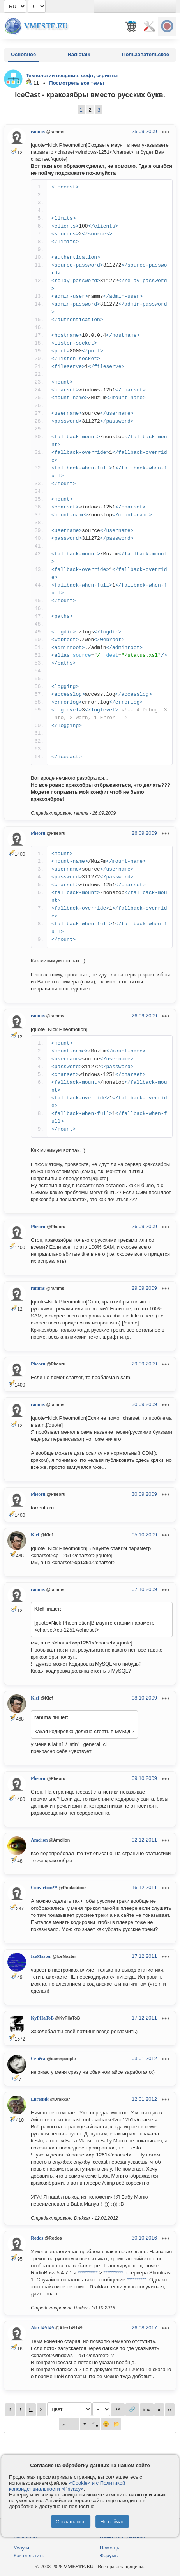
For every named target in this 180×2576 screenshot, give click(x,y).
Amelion (39, 1840)
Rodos (37, 2238)
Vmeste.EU (45, 26)
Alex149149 (42, 2328)
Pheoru (38, 833)
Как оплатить (29, 2555)
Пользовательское (145, 54)
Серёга (38, 2058)
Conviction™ (44, 1887)
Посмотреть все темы (76, 83)
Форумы (109, 2555)
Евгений (40, 2099)
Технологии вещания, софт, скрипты (72, 75)
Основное (23, 54)
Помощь (109, 2548)
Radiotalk (78, 54)
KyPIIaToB (42, 2018)
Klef (35, 1535)
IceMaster (41, 1956)
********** (88, 2273)
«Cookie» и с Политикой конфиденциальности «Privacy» (67, 2486)
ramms (38, 131)
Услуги (21, 2548)
